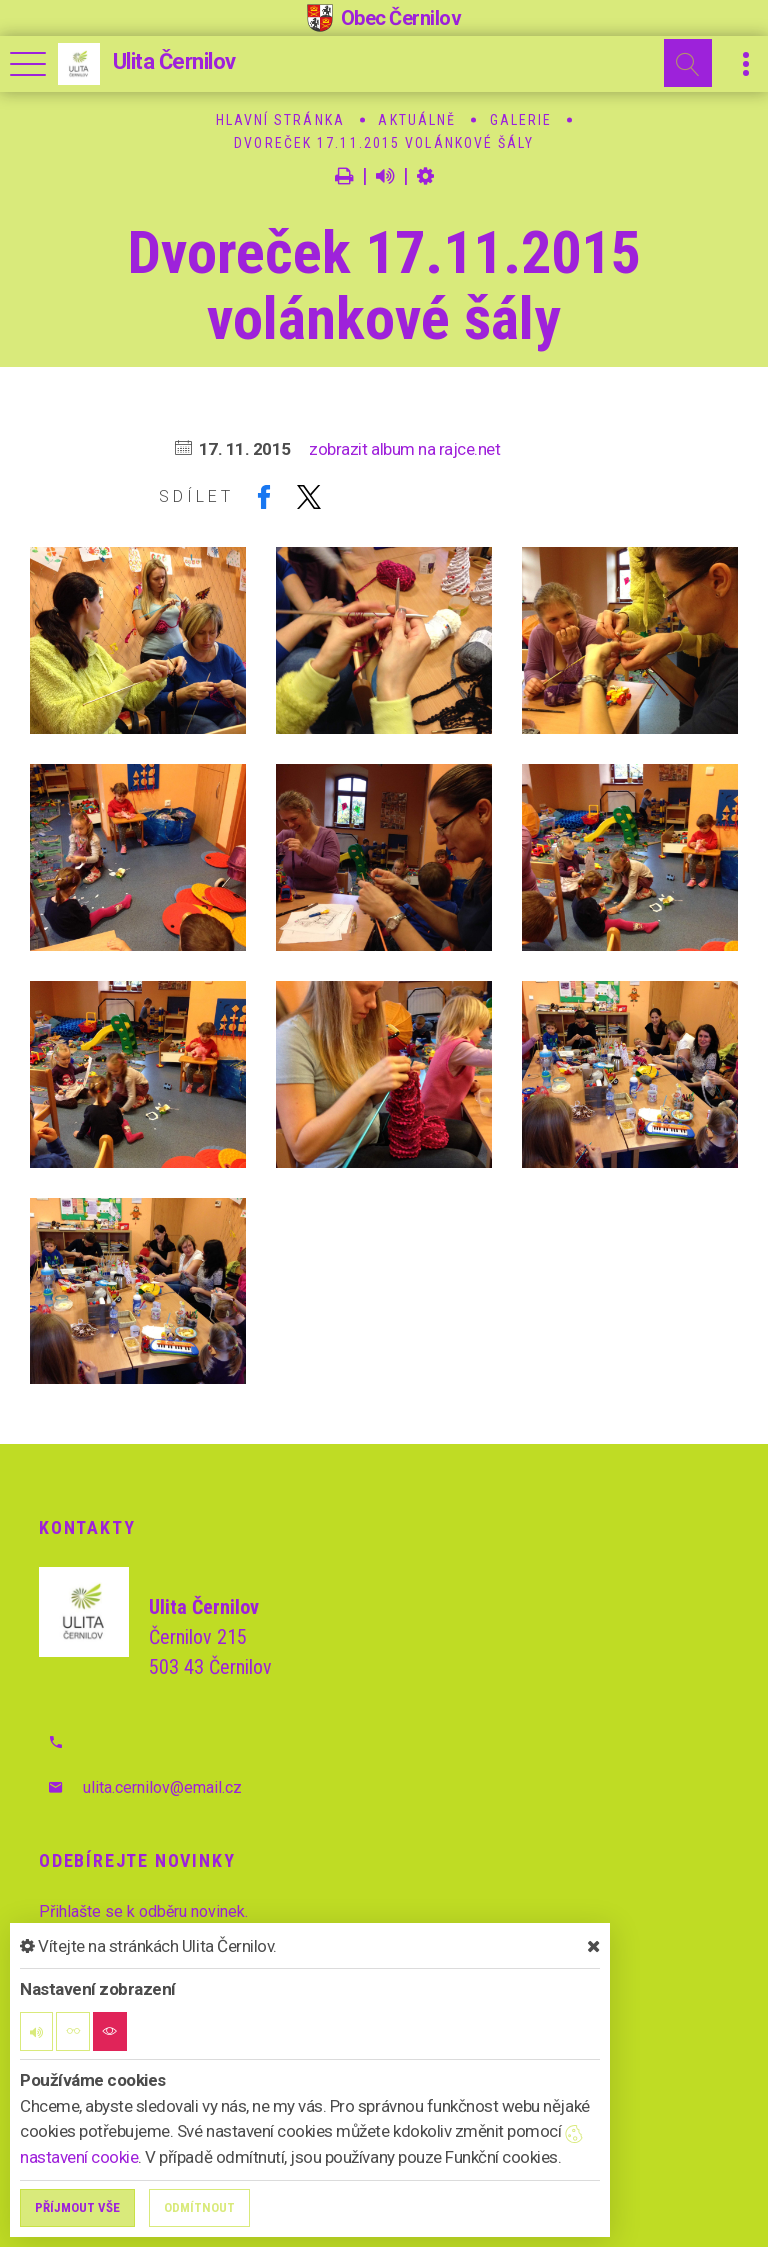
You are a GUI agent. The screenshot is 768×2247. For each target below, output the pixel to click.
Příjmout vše (77, 2207)
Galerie (521, 120)
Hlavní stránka (280, 120)
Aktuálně (417, 120)
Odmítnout (199, 2207)
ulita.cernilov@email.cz (162, 1787)
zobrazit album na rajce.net (404, 449)
